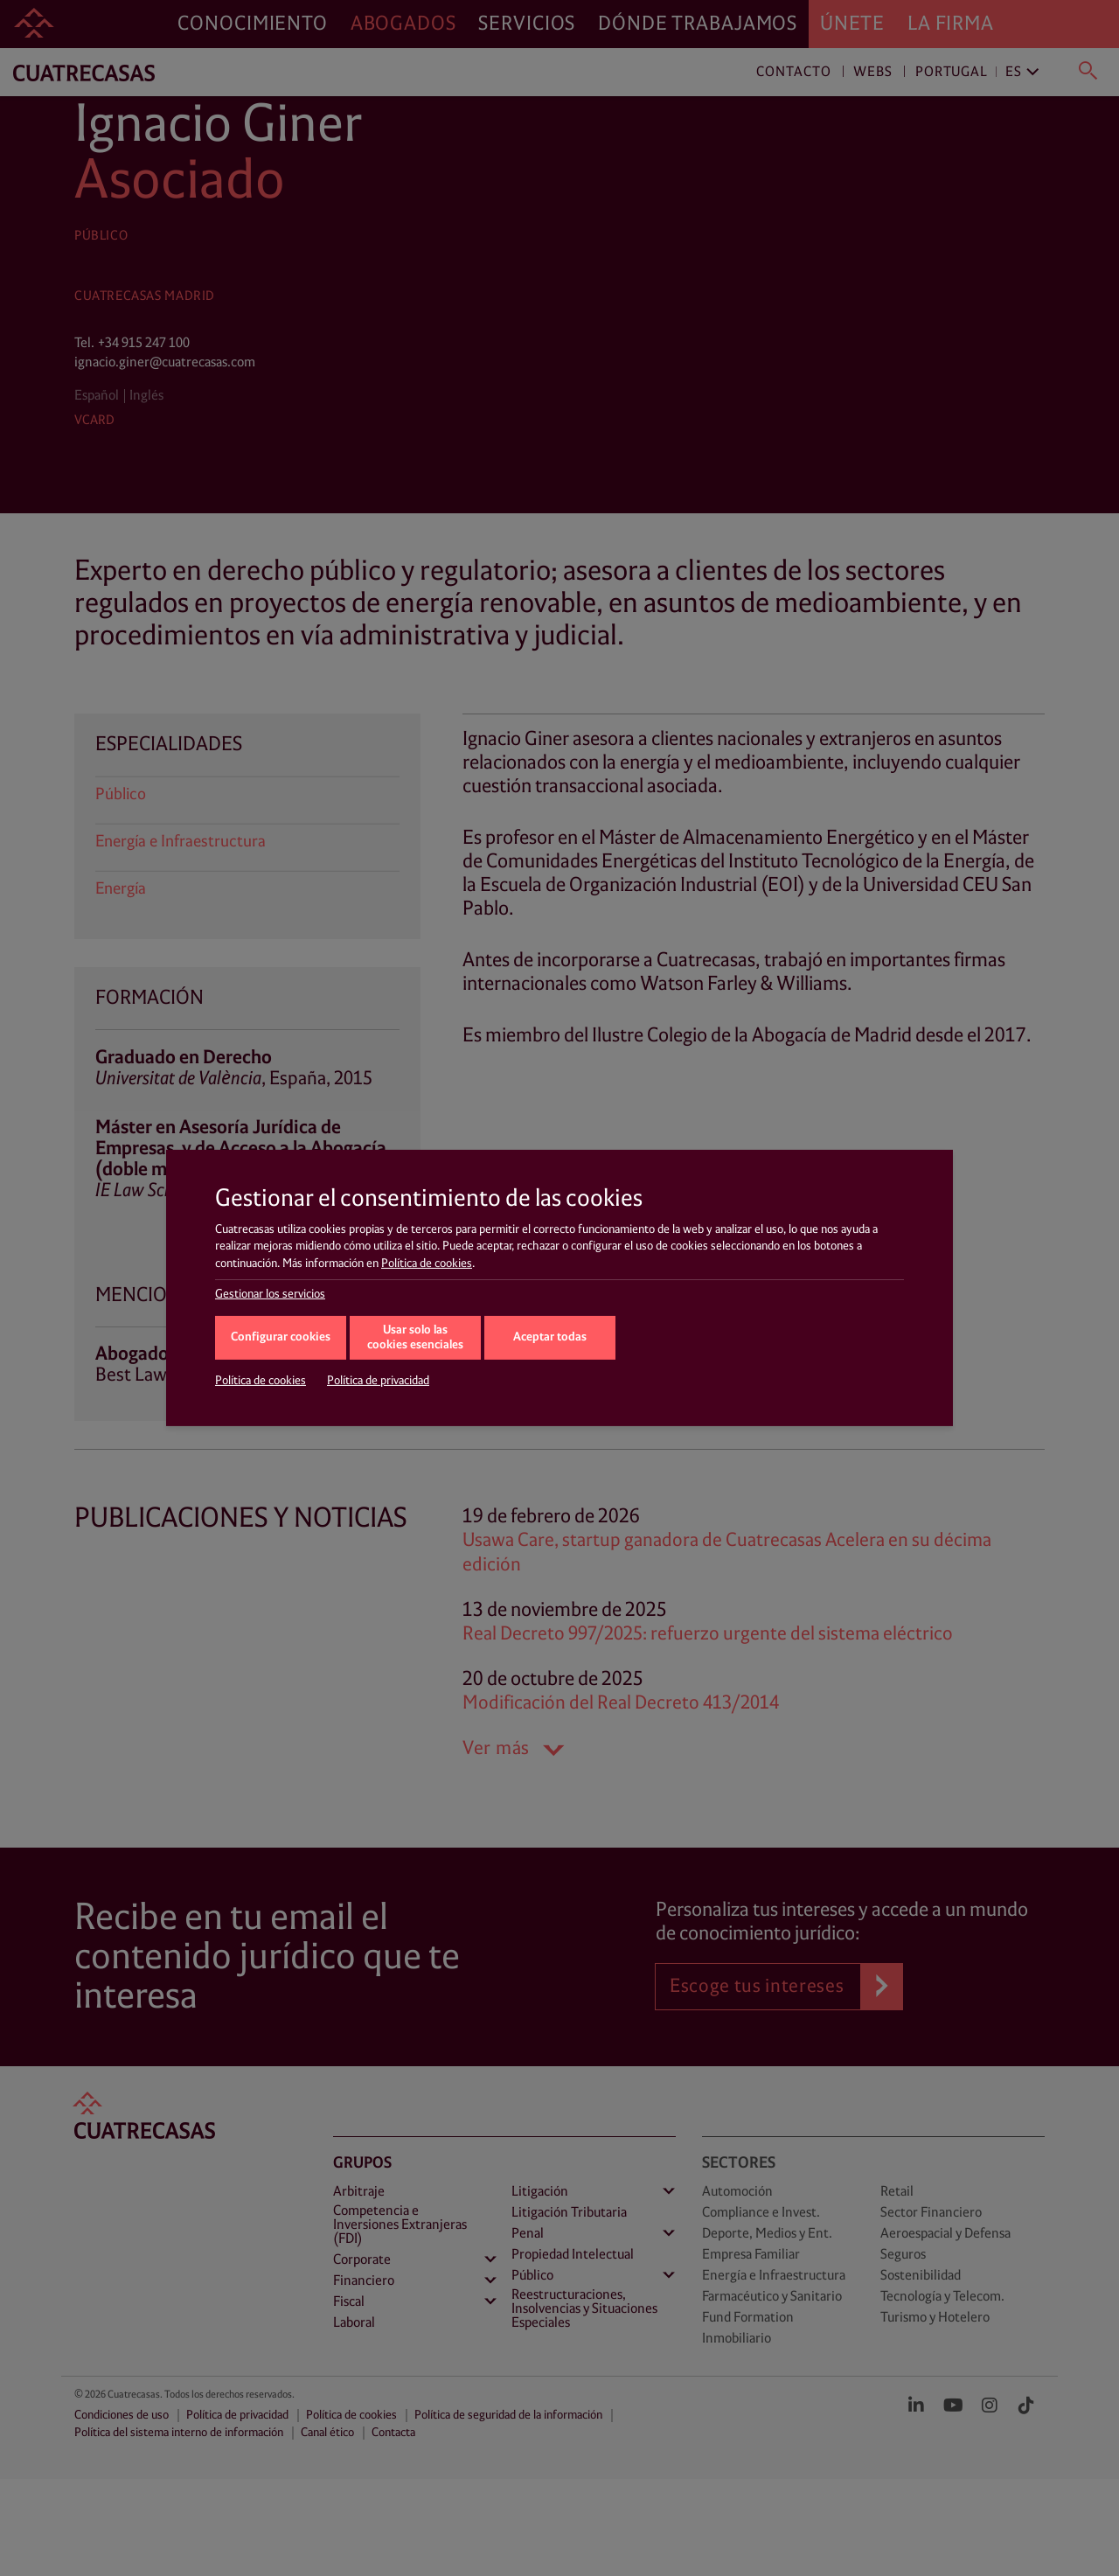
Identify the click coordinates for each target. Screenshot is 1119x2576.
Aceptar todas (550, 1337)
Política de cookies (426, 1264)
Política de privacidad (378, 1381)
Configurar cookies (280, 1337)
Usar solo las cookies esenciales (415, 1338)
